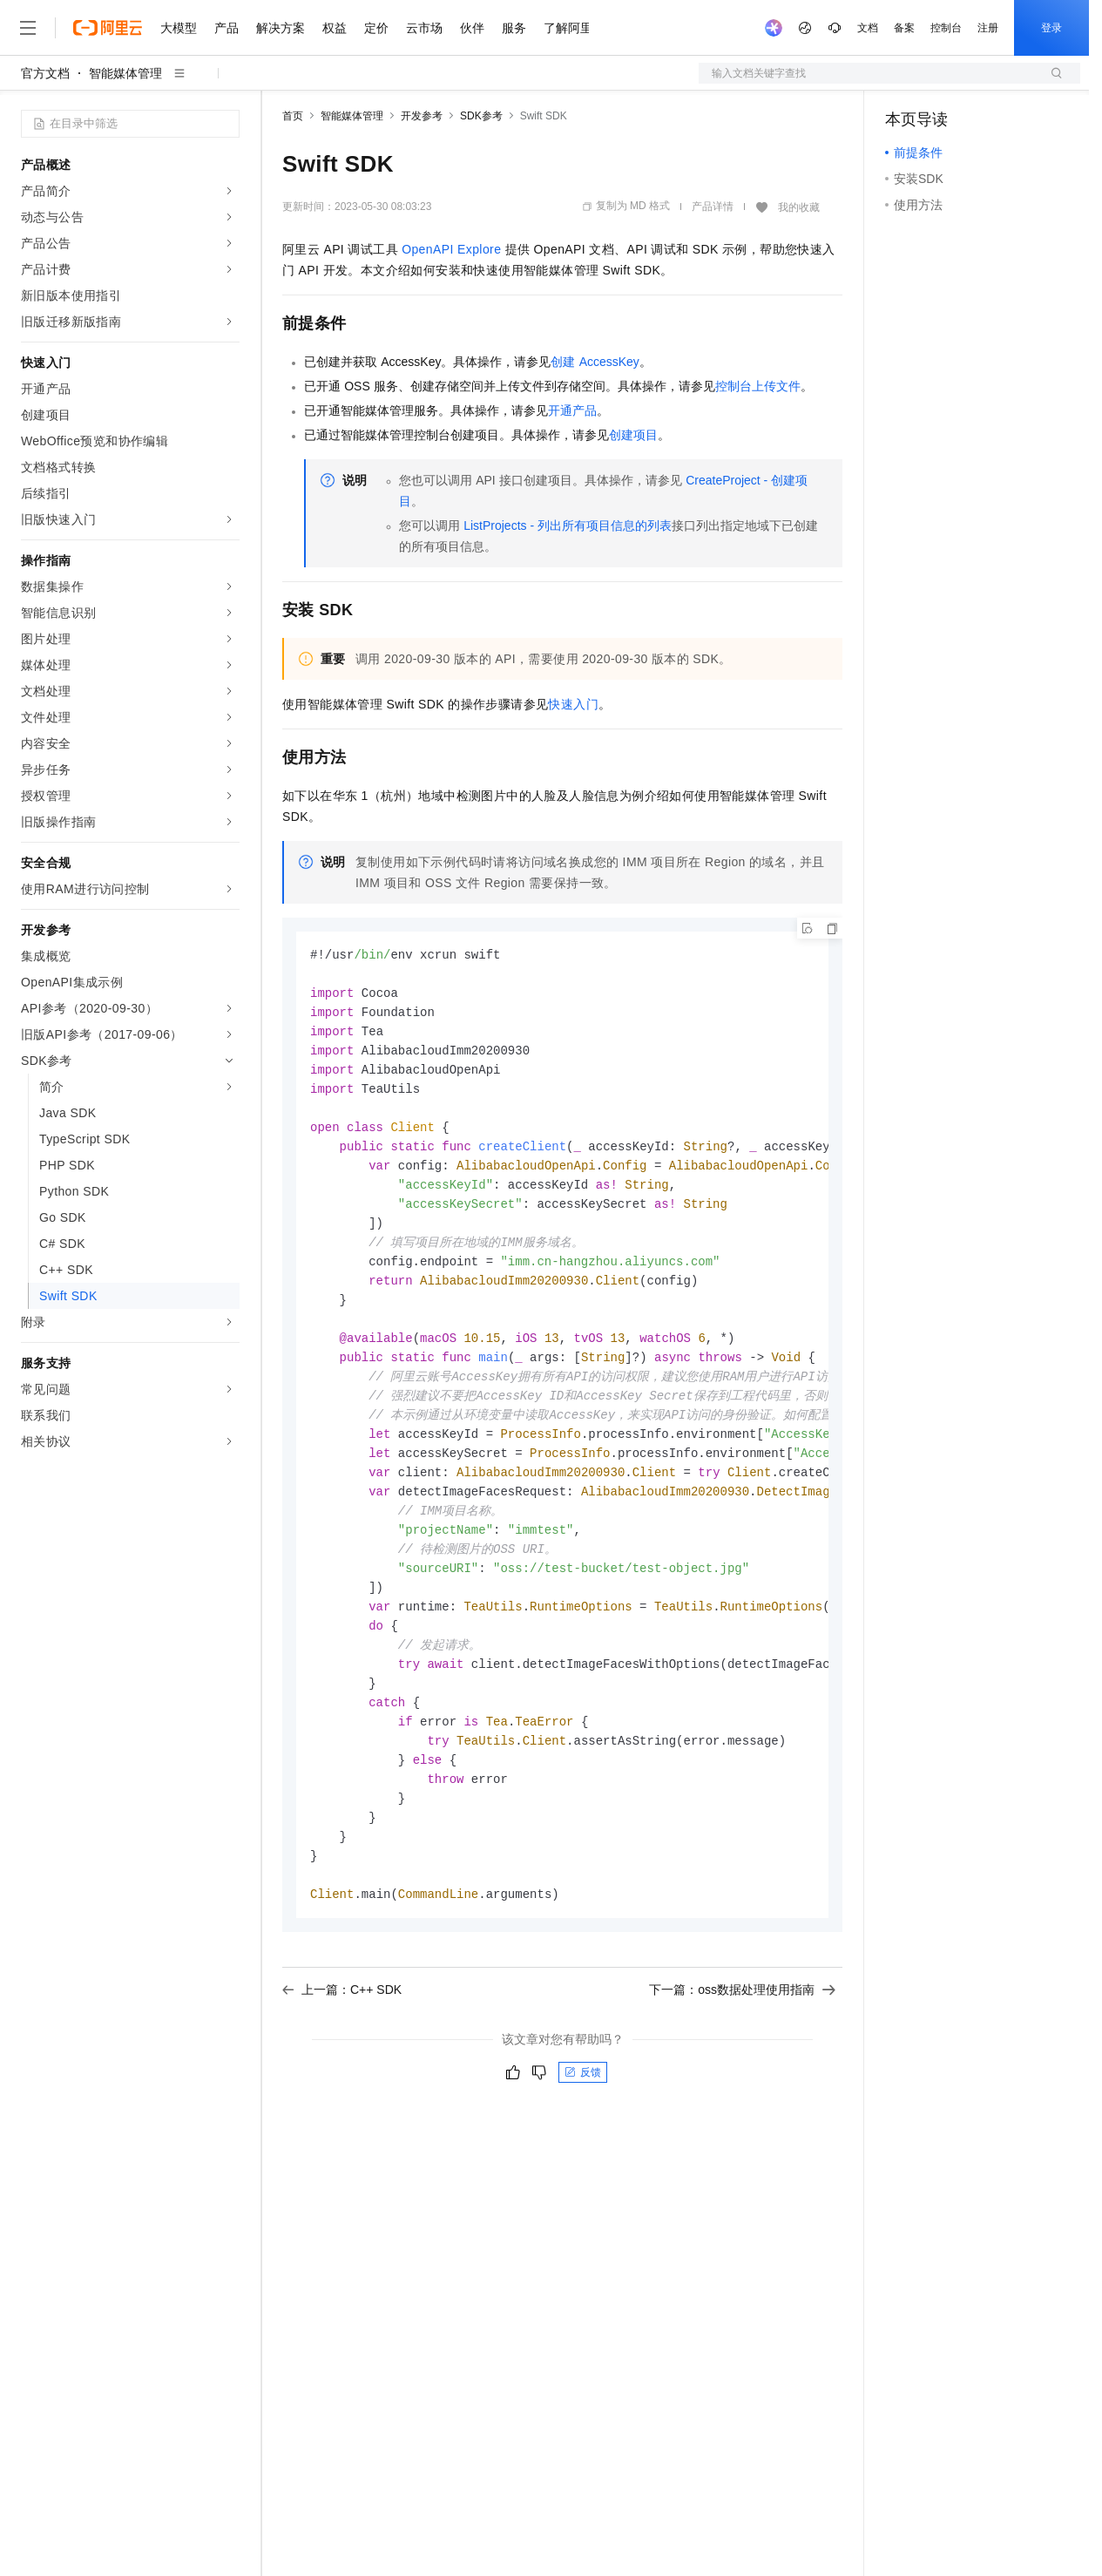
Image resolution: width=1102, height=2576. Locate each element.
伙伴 (472, 28)
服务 (514, 28)
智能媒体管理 (125, 73)
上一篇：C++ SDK (342, 2033)
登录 (1051, 28)
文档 (867, 28)
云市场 (424, 28)
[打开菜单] (28, 28)
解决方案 (280, 28)
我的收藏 (799, 207)
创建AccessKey (595, 362)
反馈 (583, 2116)
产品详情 (713, 206)
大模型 (178, 28)
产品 (226, 28)
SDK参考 (481, 116)
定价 (376, 28)
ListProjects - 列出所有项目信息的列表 (567, 525)
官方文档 (45, 73)
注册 (987, 28)
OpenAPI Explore (451, 249)
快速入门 (573, 704)
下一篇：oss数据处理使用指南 (742, 2033)
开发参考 (422, 116)
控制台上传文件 (758, 386)
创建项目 (633, 435)
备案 (904, 28)
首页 (292, 116)
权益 (334, 28)
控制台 (946, 28)
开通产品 (572, 410)
